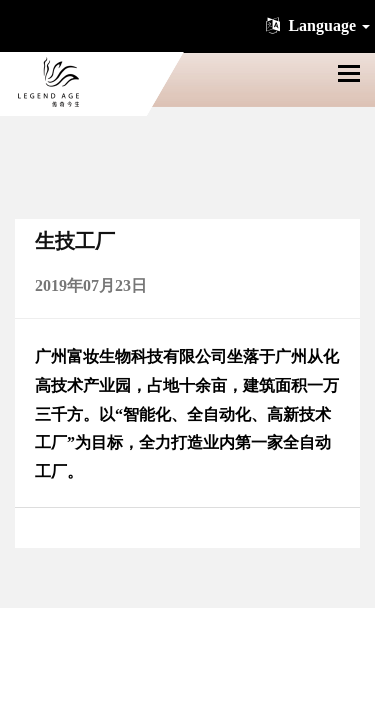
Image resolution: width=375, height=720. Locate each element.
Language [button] (316, 25)
